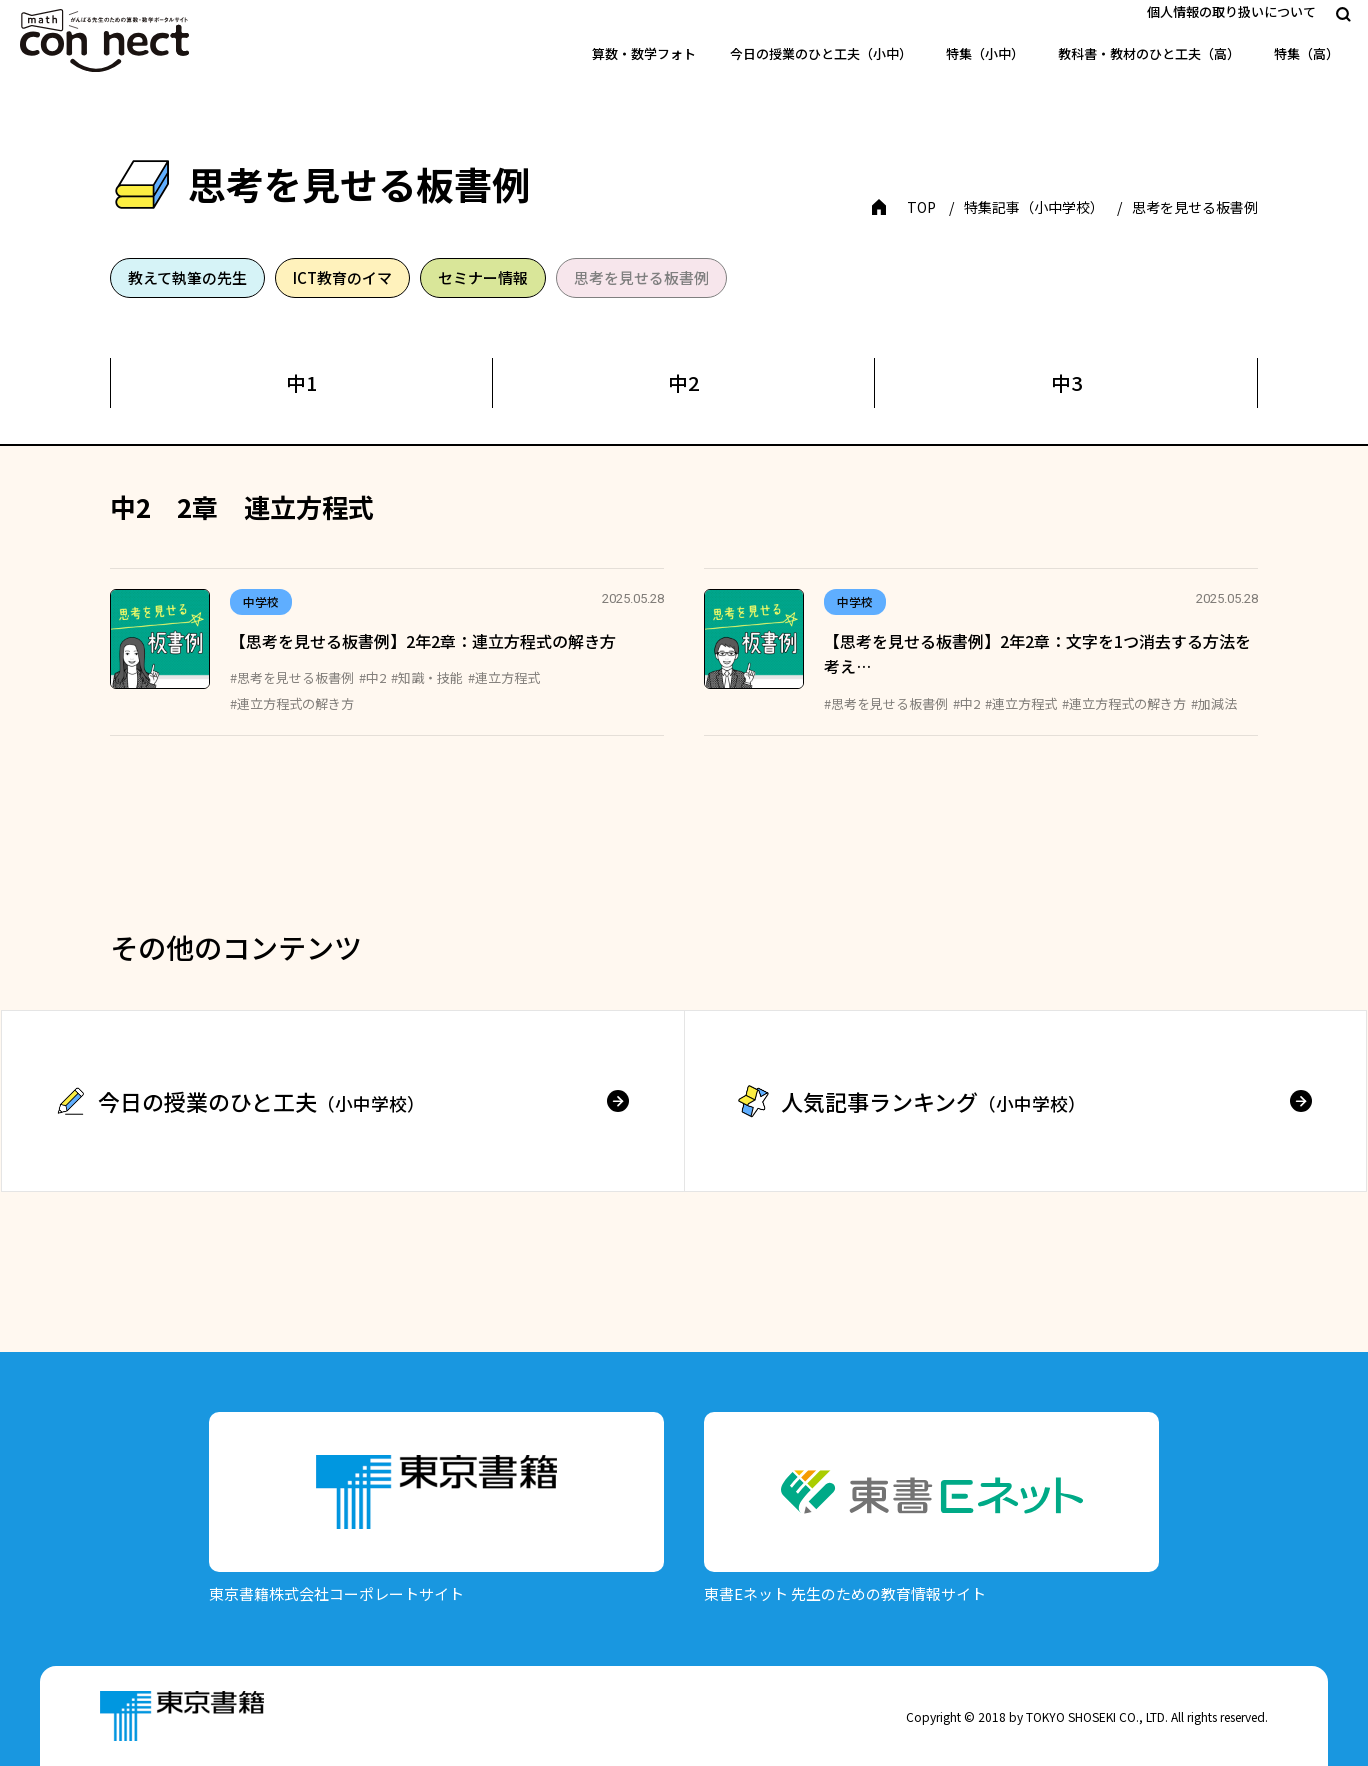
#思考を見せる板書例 (292, 677)
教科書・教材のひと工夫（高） (1149, 53)
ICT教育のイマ (342, 277)
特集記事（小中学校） (1034, 207)
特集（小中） (985, 53)
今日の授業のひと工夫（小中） (821, 53)
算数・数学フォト (644, 53)
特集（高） (1306, 53)
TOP (921, 207)
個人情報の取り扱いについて (1231, 11)
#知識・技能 (427, 677)
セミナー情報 (483, 277)
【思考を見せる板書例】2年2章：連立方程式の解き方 (423, 641)
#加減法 (1214, 703)
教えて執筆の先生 (187, 277)
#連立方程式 (504, 677)
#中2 (372, 677)
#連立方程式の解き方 (292, 703)
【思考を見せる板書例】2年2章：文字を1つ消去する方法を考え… (1037, 654)
